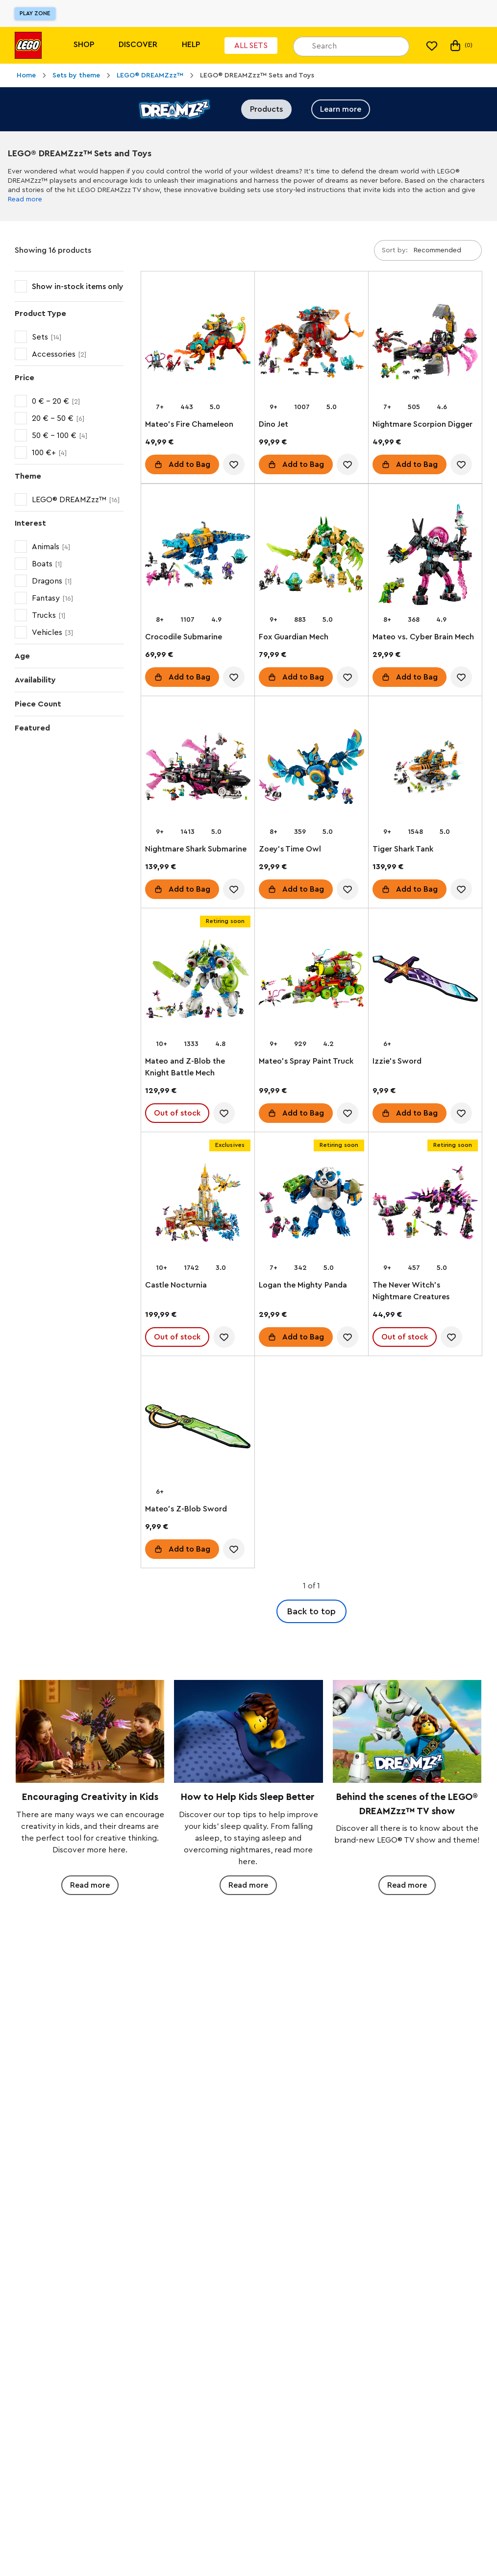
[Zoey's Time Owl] (311, 768)
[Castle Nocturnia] (197, 1204)
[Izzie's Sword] (425, 980)
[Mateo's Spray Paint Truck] (311, 980)
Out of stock (177, 1113)
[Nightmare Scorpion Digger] (425, 343)
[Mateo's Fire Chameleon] (197, 343)
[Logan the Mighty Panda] (311, 1204)
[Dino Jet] (311, 343)
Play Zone (35, 13)
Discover (138, 45)
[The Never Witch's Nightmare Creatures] (425, 1204)
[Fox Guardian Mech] (311, 556)
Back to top (311, 1611)
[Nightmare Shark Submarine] (197, 768)
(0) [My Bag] (460, 45)
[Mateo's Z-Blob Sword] (197, 1428)
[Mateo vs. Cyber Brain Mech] (425, 556)
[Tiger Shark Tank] (425, 768)
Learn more (340, 109)
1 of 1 (311, 1586)
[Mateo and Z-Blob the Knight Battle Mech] (197, 980)
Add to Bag (189, 464)
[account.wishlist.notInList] (234, 464)
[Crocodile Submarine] (197, 556)
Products (266, 109)
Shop (84, 45)
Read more (25, 199)
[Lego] (28, 45)
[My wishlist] (432, 45)
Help (191, 45)
